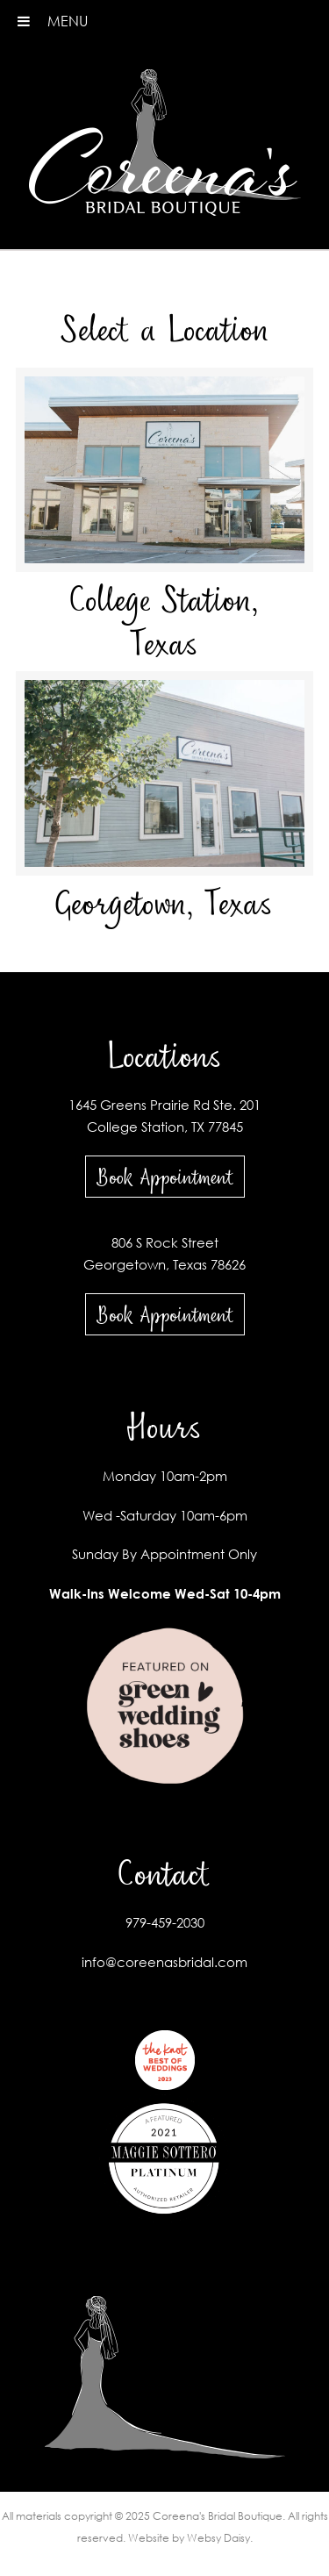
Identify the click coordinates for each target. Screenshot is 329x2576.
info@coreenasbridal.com (164, 1962)
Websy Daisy (218, 2537)
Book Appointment (165, 1177)
